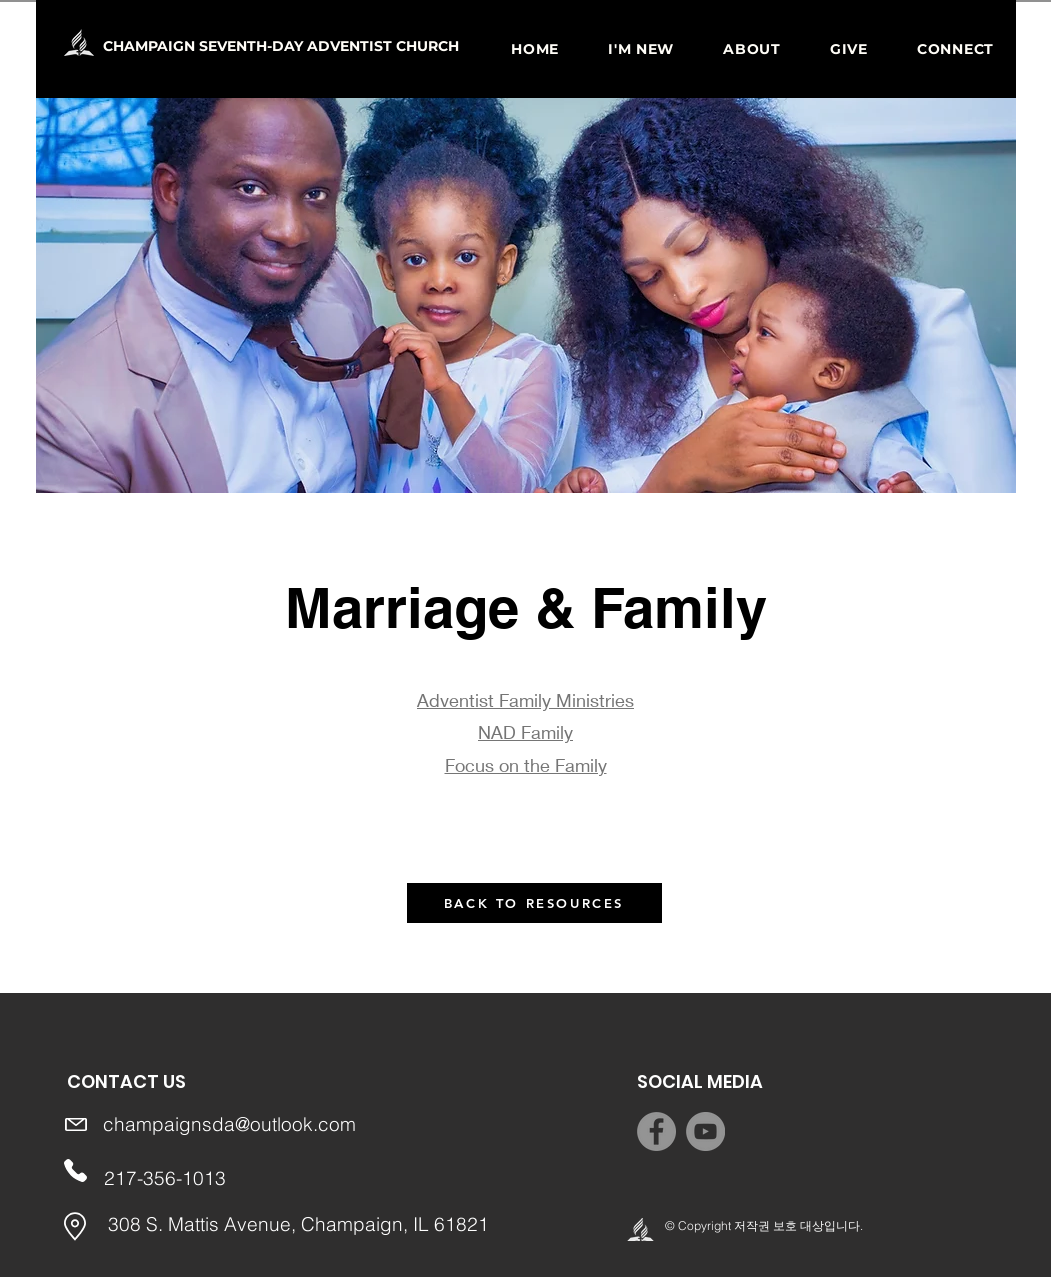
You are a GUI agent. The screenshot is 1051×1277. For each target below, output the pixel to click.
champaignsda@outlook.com (229, 1124)
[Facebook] (656, 1131)
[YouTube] (705, 1131)
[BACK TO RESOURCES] (534, 903)
